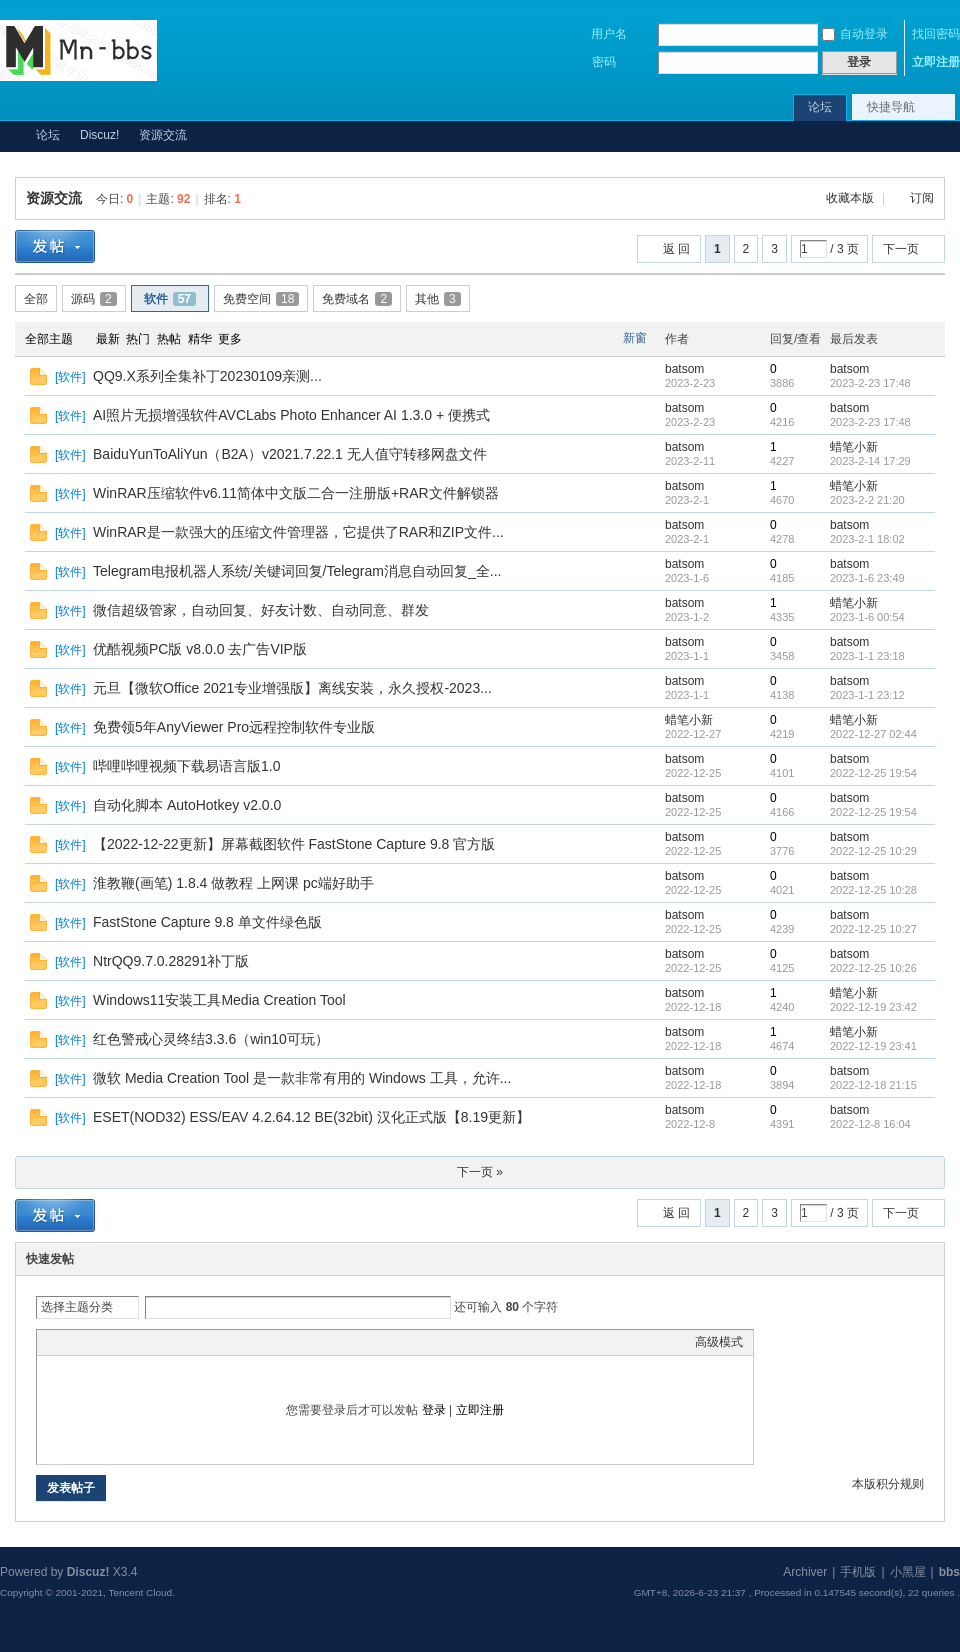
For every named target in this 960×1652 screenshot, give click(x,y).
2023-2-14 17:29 (870, 461)
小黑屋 (908, 1572)
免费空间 (261, 299)
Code (172, 1342)
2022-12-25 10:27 (873, 929)
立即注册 (936, 62)
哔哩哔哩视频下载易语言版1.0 (186, 766)
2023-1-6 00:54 (867, 617)
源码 (94, 299)
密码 (604, 62)
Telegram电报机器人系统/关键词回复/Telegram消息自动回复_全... (297, 571)
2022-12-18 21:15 (873, 1085)
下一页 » (480, 1172)
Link (122, 1342)
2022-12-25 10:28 (873, 890)
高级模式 (719, 1342)
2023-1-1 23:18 (867, 656)
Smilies (197, 1342)
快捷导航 (891, 107)
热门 (138, 339)
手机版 (858, 1572)
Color (72, 1342)
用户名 (609, 34)
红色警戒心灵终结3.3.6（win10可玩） (211, 1039)
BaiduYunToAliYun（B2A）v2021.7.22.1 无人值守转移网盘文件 (290, 454)
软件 (170, 299)
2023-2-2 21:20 (867, 500)
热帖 (169, 339)
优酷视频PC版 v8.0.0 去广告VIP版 (200, 649)
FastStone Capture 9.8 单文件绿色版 (207, 922)
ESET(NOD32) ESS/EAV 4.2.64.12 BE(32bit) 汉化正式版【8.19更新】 (311, 1117)
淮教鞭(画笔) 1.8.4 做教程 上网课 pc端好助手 (233, 883)
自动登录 (855, 34)
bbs (949, 1572)
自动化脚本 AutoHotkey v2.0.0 (187, 805)
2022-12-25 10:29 (873, 851)
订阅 (922, 198)
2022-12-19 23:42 (873, 1007)
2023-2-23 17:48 (870, 383)
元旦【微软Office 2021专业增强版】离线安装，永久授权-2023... (292, 688)
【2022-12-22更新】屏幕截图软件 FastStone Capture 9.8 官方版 (294, 844)
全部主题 (49, 339)
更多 (230, 339)
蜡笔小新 (854, 447)
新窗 (635, 338)
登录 (434, 1410)
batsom (684, 369)
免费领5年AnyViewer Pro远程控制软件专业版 (234, 727)
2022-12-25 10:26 (873, 968)
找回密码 (936, 34)
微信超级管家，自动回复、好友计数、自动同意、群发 (261, 610)
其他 (438, 299)
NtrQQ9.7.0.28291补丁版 (171, 961)
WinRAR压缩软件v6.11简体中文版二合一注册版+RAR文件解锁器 (296, 493)
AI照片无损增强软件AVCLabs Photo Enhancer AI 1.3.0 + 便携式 (291, 415)
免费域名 (357, 299)
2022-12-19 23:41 (873, 1046)
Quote (147, 1342)
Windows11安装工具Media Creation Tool (219, 1000)
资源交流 (163, 135)
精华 (200, 339)
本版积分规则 (888, 1484)
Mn (8, 135)
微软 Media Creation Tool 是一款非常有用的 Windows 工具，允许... (302, 1078)
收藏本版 (851, 198)
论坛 (820, 107)
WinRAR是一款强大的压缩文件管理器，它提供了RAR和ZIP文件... (298, 532)
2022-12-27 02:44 (873, 734)
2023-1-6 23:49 (867, 578)
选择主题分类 (77, 1307)
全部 (36, 299)
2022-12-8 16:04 (870, 1124)
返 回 (676, 249)
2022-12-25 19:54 (873, 773)
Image (97, 1342)
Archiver (805, 1572)
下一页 (901, 249)
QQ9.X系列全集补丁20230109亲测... (207, 376)
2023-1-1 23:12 (867, 695)
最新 (108, 339)
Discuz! (99, 135)
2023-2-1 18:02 (867, 539)
